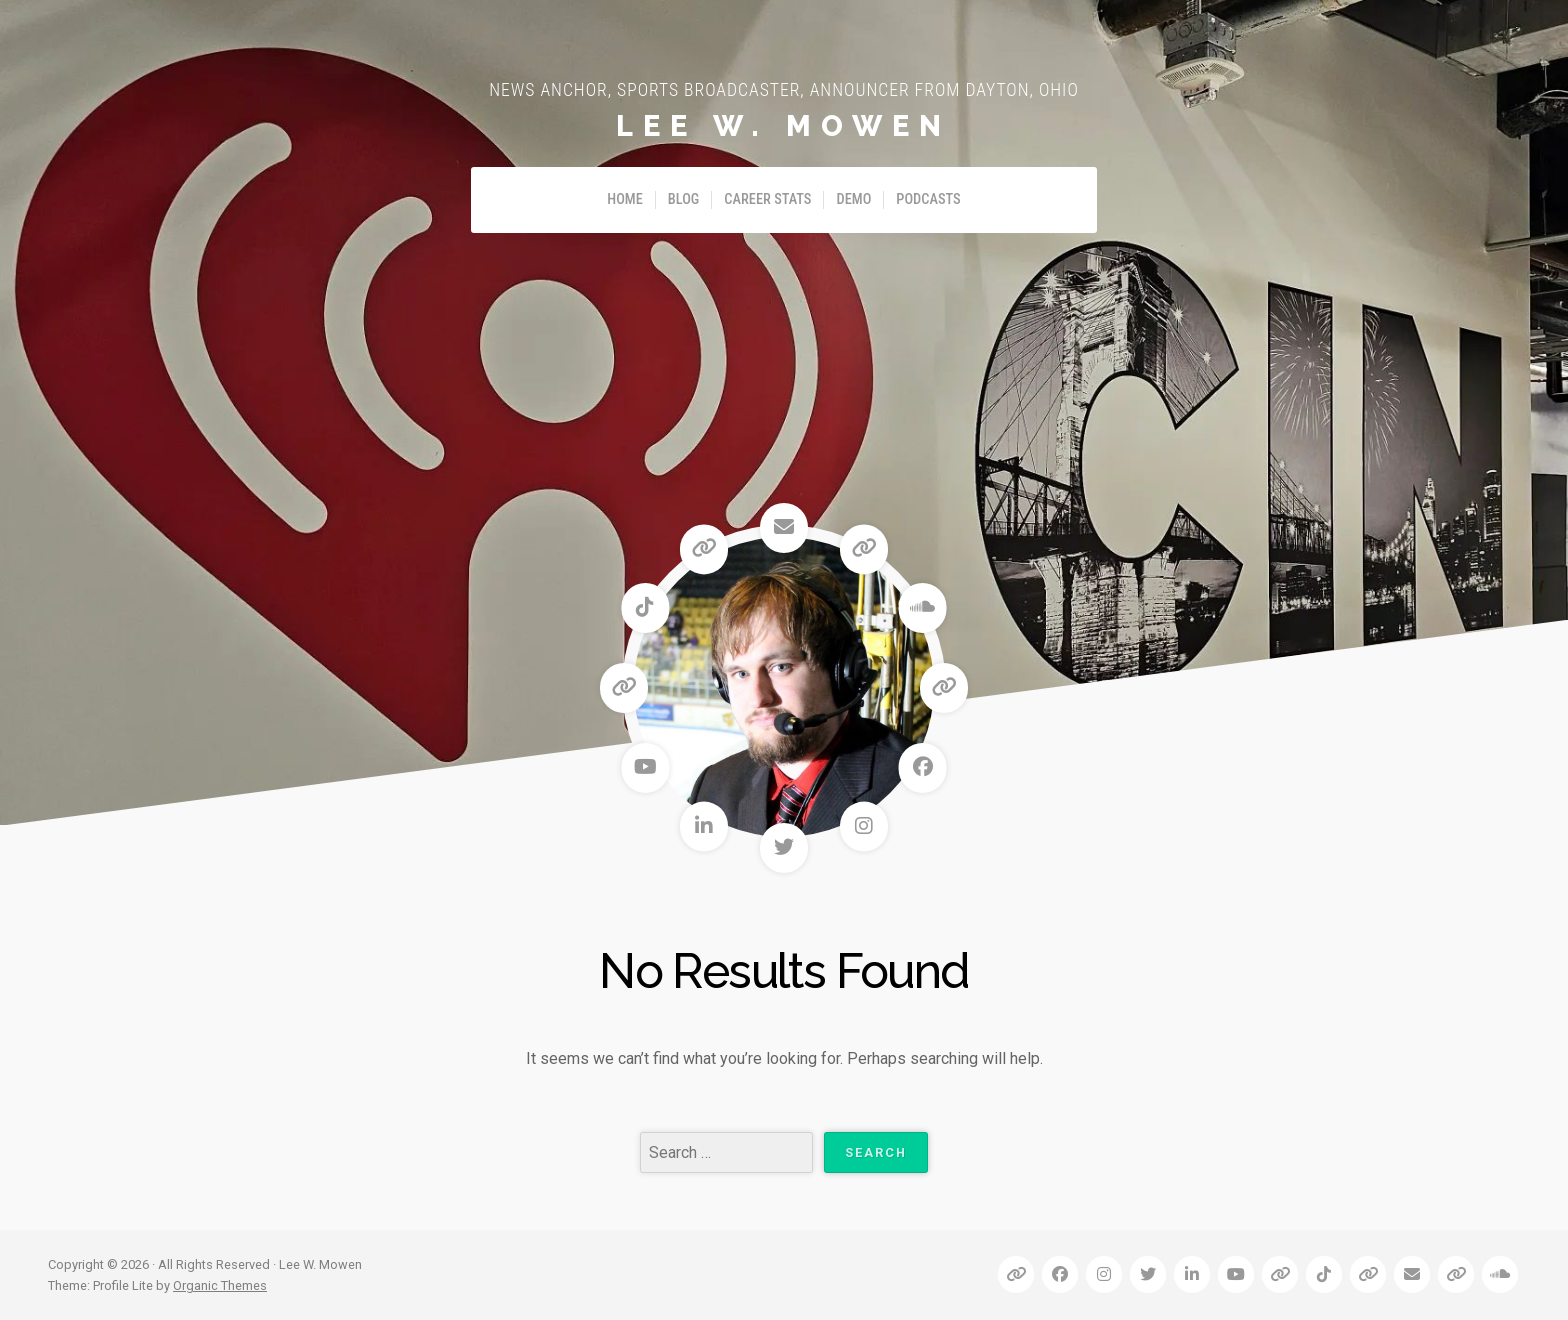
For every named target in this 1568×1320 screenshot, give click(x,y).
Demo (853, 199)
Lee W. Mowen (783, 126)
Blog (684, 199)
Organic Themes (220, 1285)
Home (625, 199)
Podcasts (928, 199)
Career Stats (767, 199)
